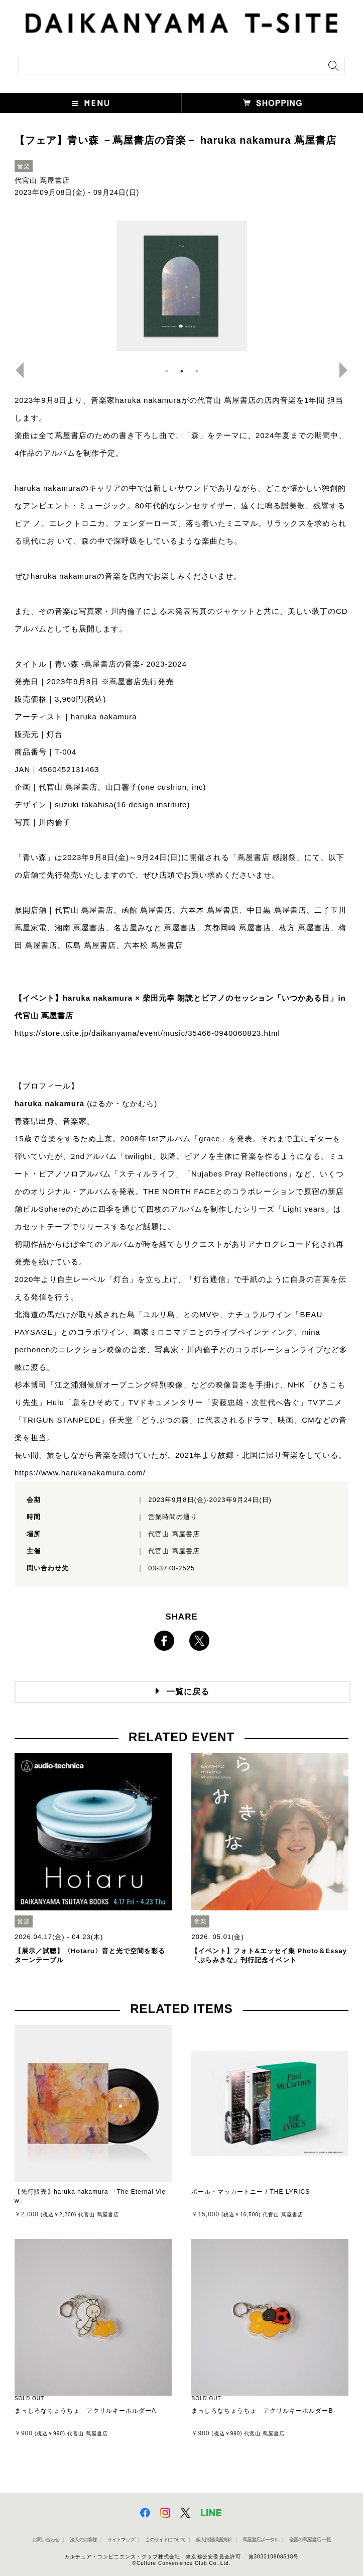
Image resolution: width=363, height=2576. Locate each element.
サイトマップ (121, 2539)
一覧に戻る (188, 1691)
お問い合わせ (45, 2539)
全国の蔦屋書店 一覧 (310, 2539)
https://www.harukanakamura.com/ (80, 1472)
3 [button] (197, 371)
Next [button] (347, 370)
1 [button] (167, 371)
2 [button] (182, 371)
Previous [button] (16, 370)
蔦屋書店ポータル (261, 2539)
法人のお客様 (83, 2539)
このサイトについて (165, 2539)
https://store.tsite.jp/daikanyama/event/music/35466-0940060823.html (147, 1033)
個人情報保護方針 (214, 2539)
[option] (182, 286)
